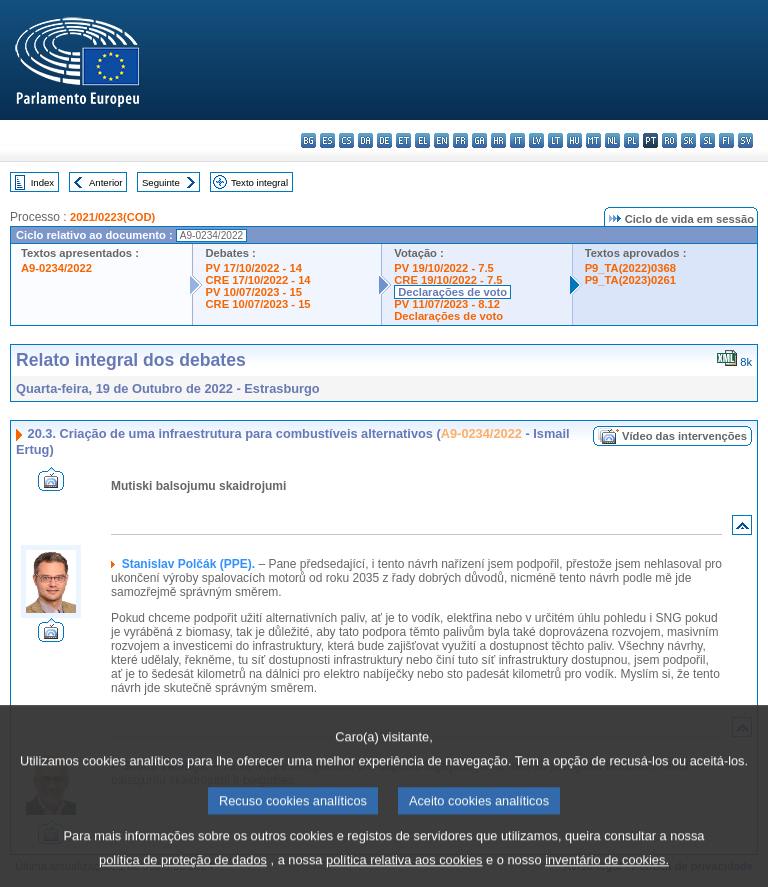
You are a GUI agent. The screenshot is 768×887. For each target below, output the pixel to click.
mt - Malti (593, 140)
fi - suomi (726, 140)
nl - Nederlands (612, 140)
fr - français (460, 140)
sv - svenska (745, 140)
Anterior (106, 182)
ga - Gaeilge (479, 140)
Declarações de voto (452, 292)
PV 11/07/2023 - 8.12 (447, 304)
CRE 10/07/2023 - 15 (257, 304)
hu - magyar (574, 140)
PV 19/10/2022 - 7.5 (444, 268)
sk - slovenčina (688, 140)
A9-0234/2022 (56, 268)
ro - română (669, 140)
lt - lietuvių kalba (555, 140)
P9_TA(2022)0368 (630, 268)
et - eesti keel (403, 140)
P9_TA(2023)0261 (630, 280)
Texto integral (259, 182)
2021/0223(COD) (112, 217)
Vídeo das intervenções (684, 436)
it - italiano (517, 140)
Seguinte (161, 182)
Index (42, 182)
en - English (441, 140)
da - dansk (365, 140)
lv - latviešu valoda (536, 140)
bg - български (308, 140)
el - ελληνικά (422, 140)
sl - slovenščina (707, 140)
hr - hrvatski (498, 140)
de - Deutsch (384, 140)
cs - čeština (346, 140)
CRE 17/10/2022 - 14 (257, 280)
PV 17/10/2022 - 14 (253, 268)
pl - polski (631, 140)
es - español (327, 140)
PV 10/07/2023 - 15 (253, 292)
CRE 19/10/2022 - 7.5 (448, 280)
